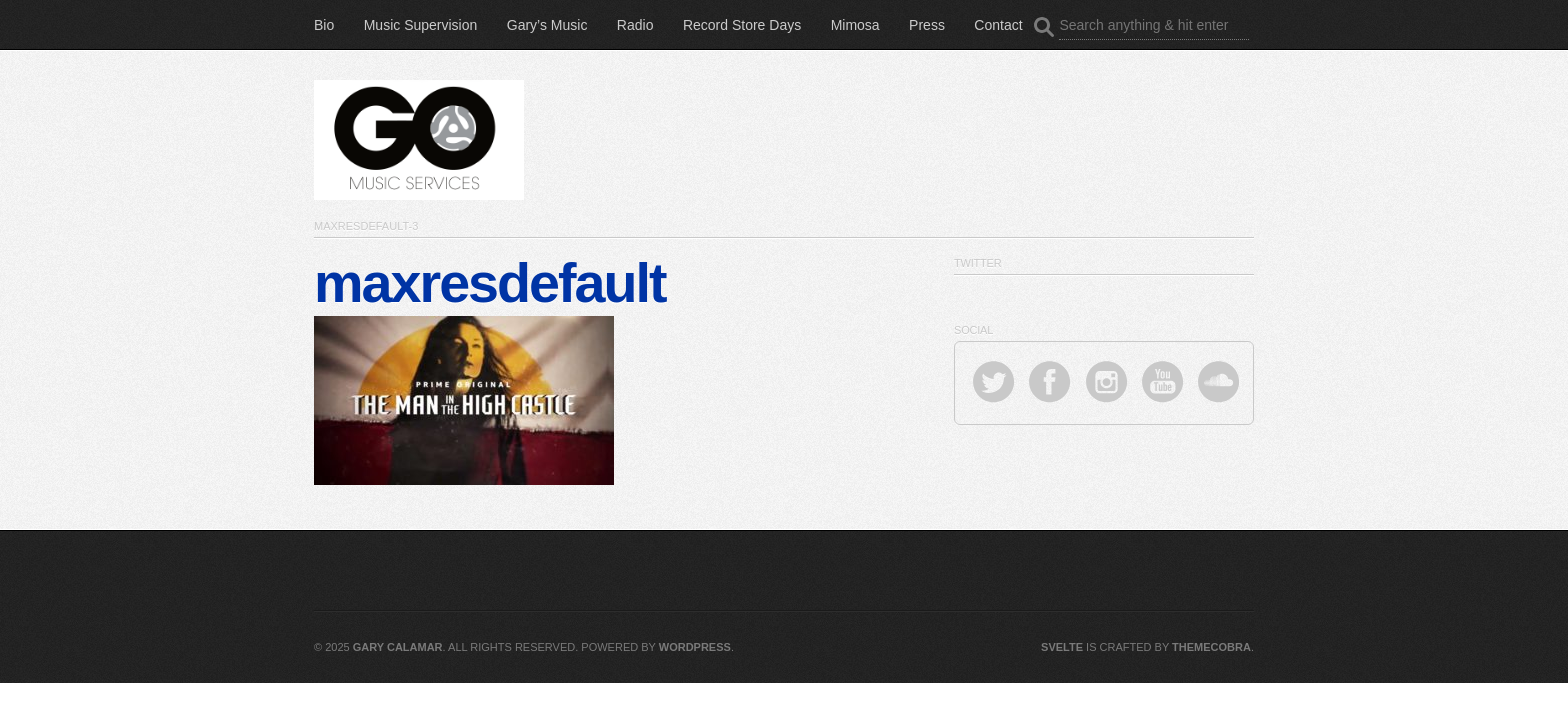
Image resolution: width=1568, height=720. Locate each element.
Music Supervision (421, 25)
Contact (998, 25)
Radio (635, 25)
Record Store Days (742, 25)
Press (927, 25)
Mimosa (855, 25)
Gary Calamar (398, 647)
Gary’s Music (547, 25)
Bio (324, 25)
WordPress (695, 647)
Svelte (1062, 647)
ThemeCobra (1211, 647)
